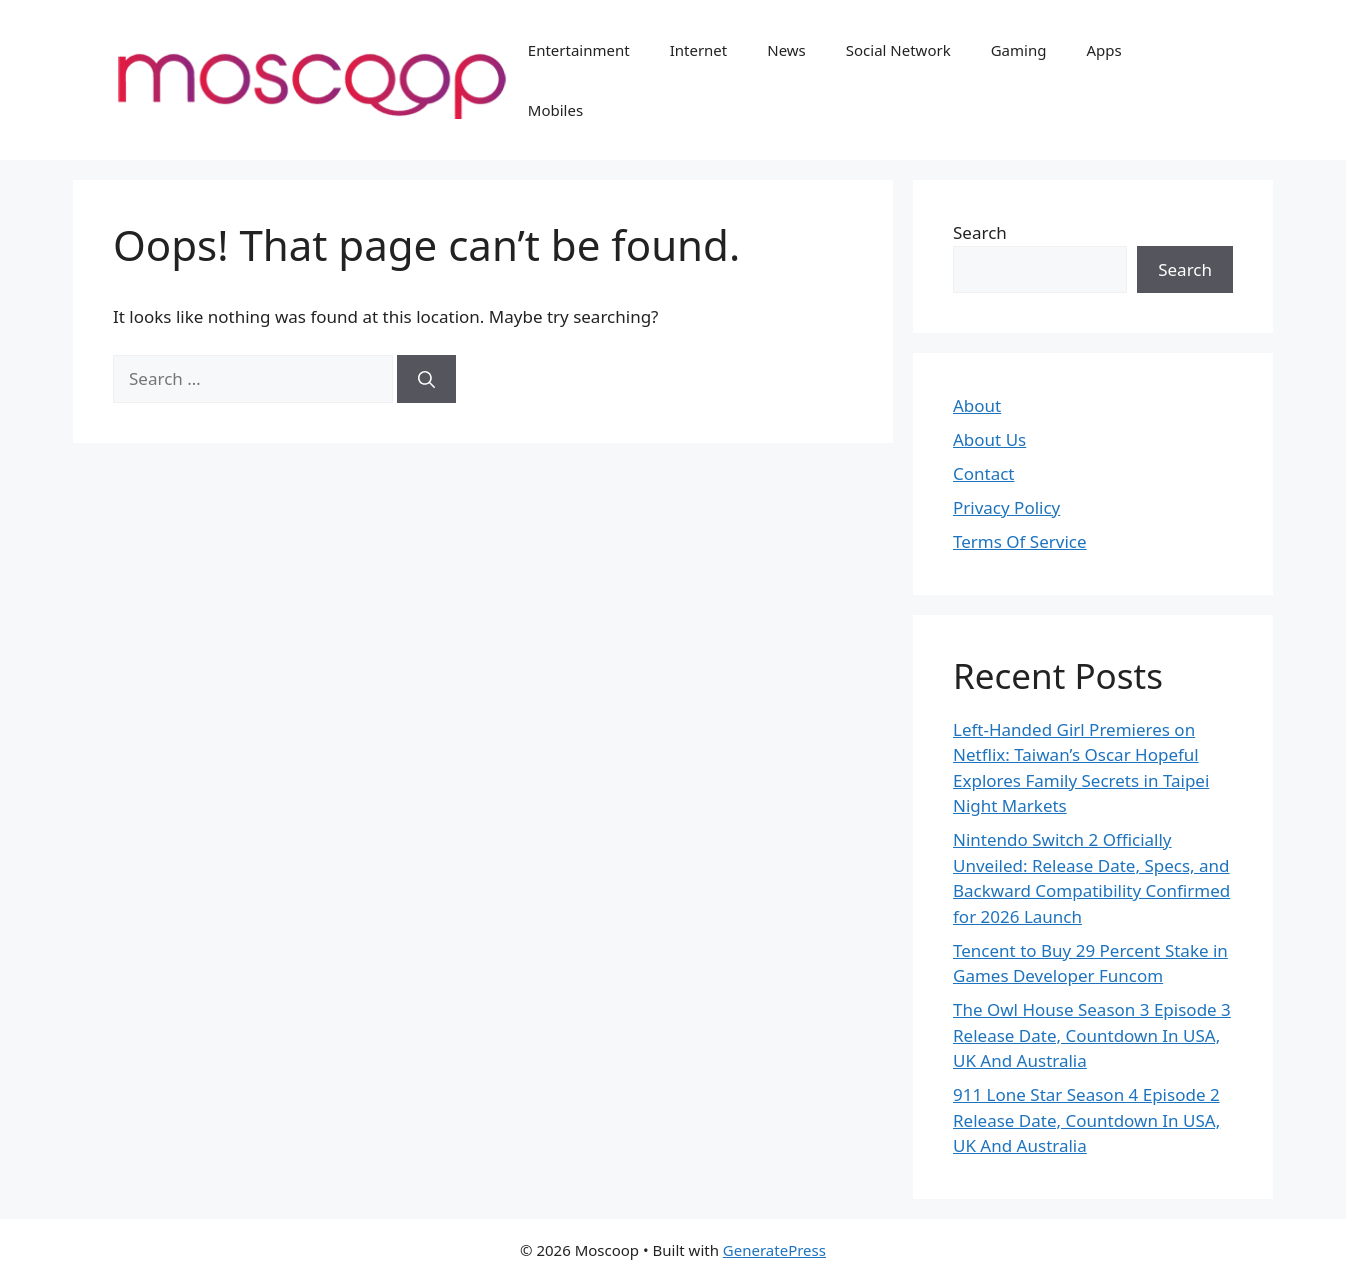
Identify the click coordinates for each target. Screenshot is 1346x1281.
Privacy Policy (1006, 507)
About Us (989, 439)
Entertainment (579, 50)
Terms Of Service (1020, 541)
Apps (1103, 50)
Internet (699, 50)
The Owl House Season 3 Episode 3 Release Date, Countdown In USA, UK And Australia (1092, 1035)
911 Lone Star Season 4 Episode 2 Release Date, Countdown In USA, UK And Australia (1086, 1120)
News (786, 50)
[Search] (426, 379)
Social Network (898, 50)
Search (980, 232)
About (977, 405)
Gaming (1019, 50)
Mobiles (555, 110)
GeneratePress (774, 1250)
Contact (984, 473)
